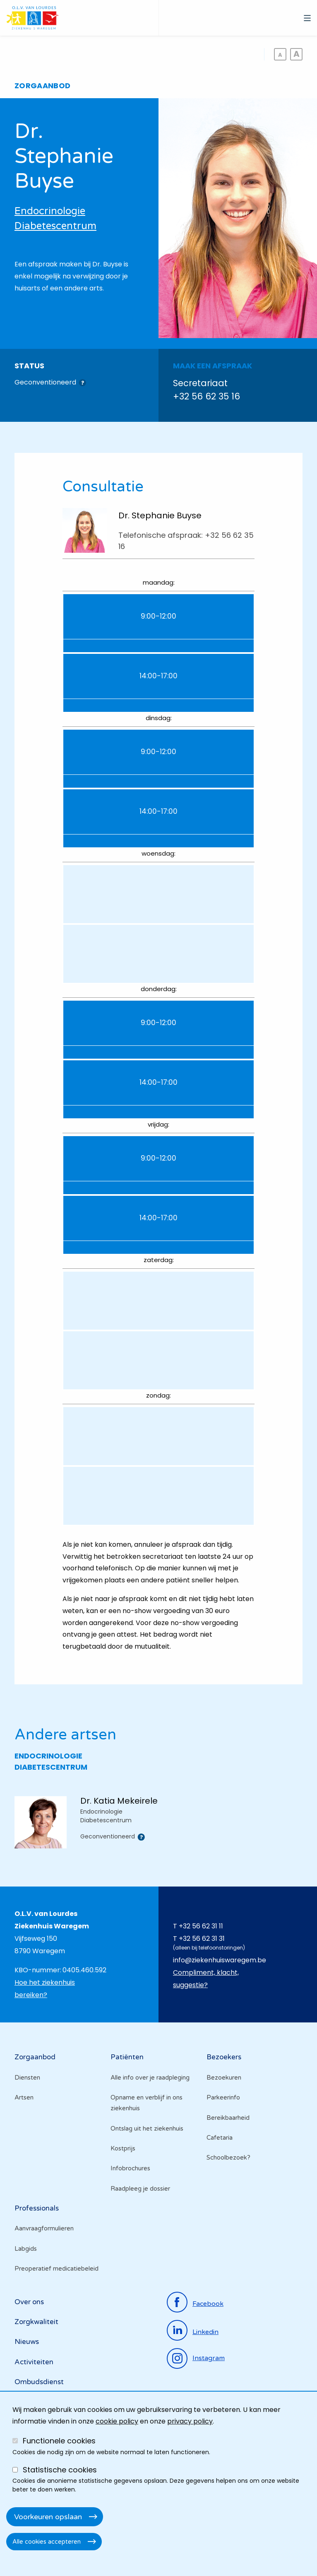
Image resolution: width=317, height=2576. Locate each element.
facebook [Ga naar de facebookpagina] (207, 2304)
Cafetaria (220, 2137)
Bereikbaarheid (228, 2117)
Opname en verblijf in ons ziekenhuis (146, 2103)
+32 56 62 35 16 (206, 396)
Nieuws (26, 2341)
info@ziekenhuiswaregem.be (219, 1960)
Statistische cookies (60, 2470)
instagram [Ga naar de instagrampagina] (208, 2358)
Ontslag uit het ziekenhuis (146, 2128)
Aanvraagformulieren (44, 2228)
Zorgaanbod (34, 2057)
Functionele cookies (59, 2441)
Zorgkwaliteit (36, 2321)
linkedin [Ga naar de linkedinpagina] (205, 2332)
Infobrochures (130, 2168)
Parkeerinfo (223, 2097)
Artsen (24, 2097)
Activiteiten (33, 2362)
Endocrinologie (49, 211)
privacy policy (190, 2421)
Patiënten (127, 2057)
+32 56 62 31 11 (201, 1926)
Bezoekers (224, 2057)
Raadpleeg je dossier (140, 2188)
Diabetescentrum (55, 226)
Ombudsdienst (39, 2382)
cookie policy (117, 2421)
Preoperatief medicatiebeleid (56, 2268)
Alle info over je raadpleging (150, 2077)
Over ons (29, 2302)
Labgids (25, 2248)
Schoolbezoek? (228, 2157)
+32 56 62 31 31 (202, 1938)
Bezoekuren (224, 2077)
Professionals (36, 2208)
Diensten (27, 2077)
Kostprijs (122, 2148)
